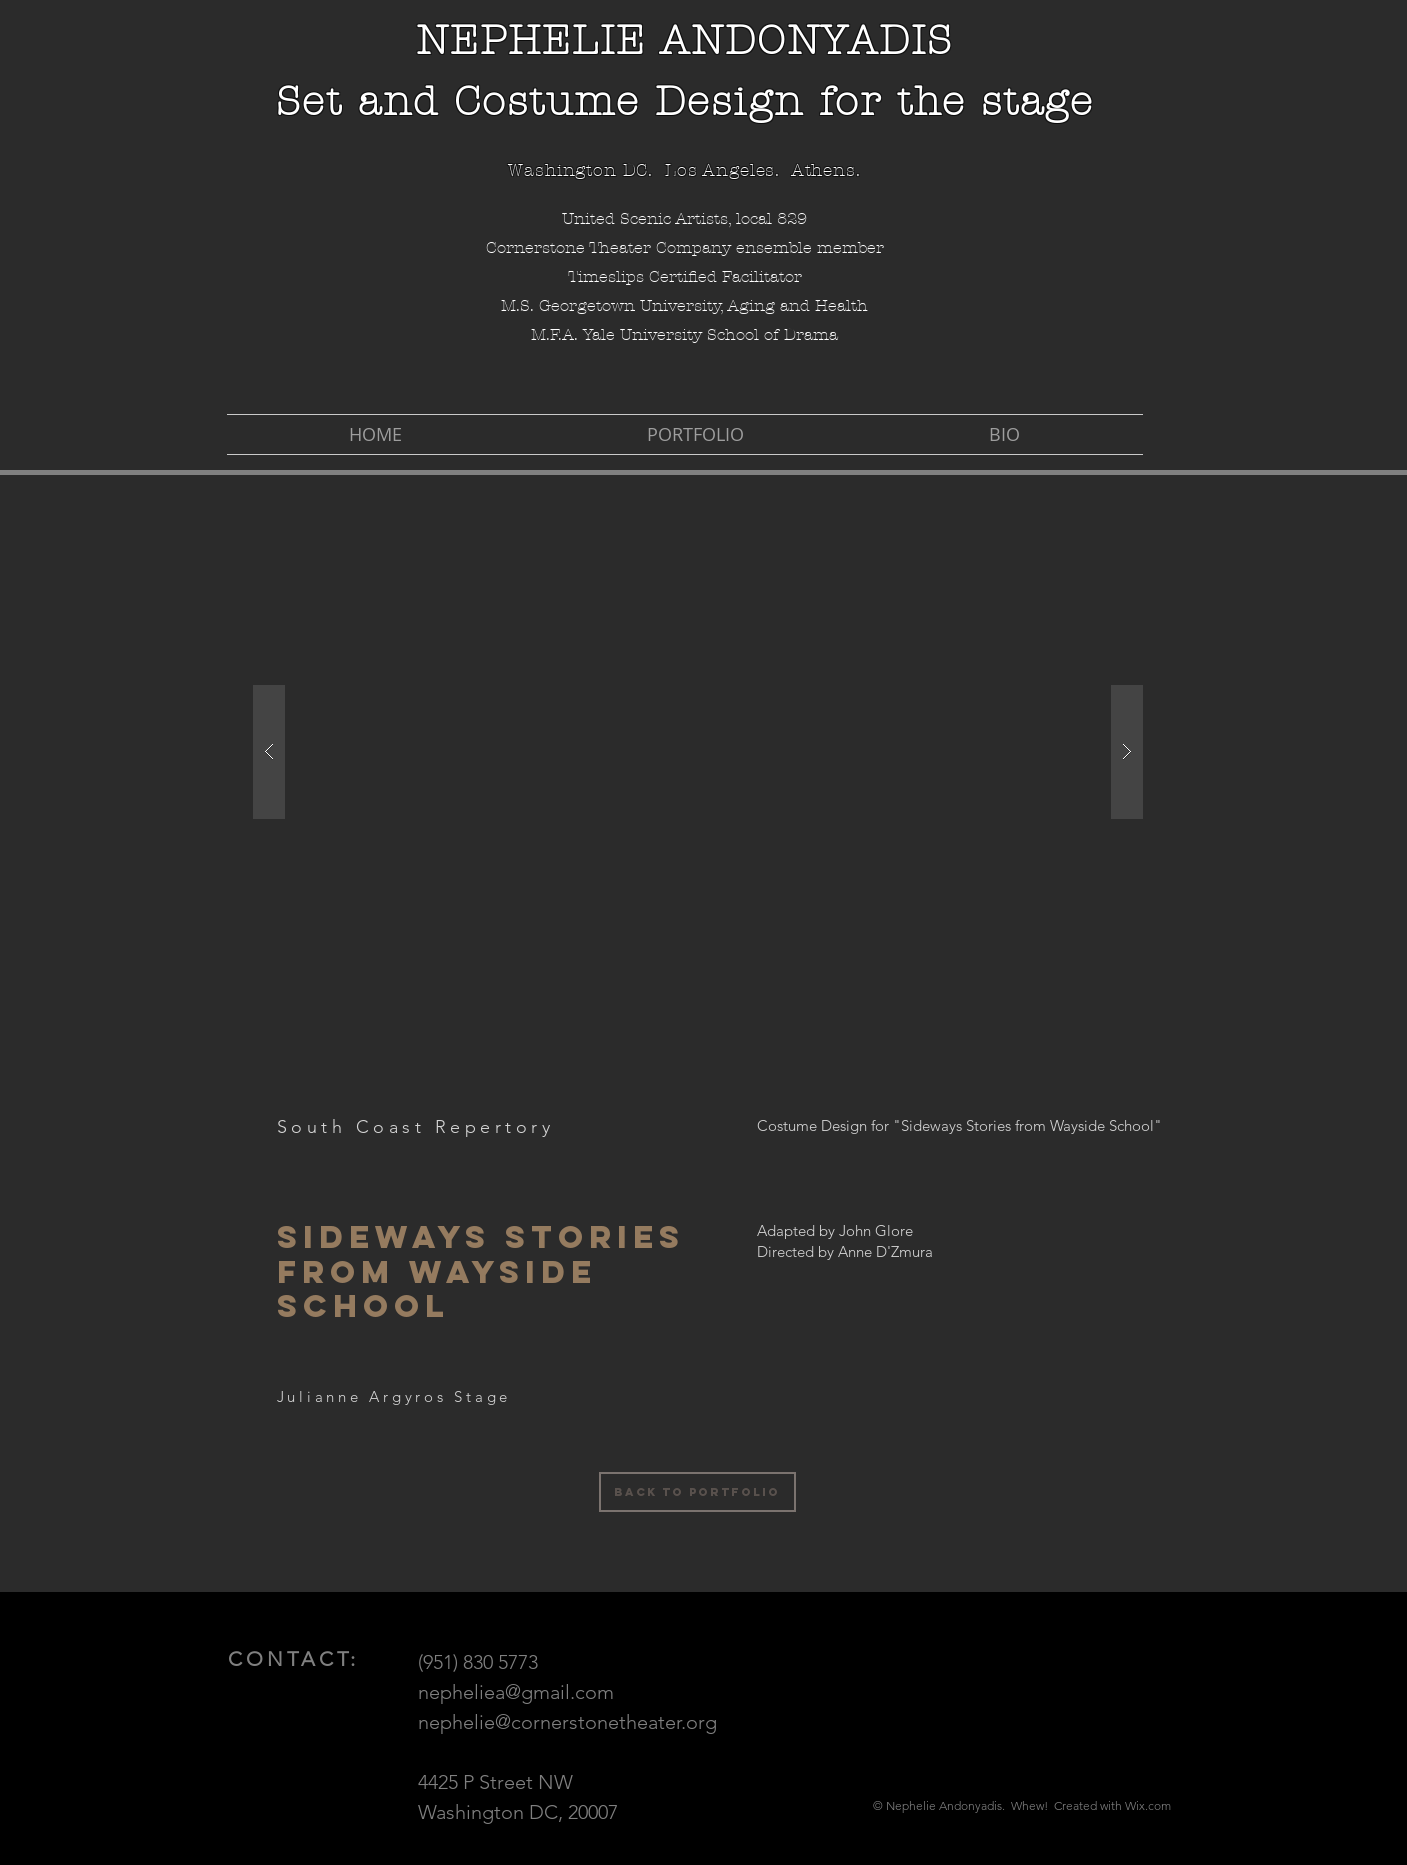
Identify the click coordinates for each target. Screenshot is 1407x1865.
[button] (698, 751)
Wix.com (1148, 1805)
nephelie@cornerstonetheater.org (567, 1722)
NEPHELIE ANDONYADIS (684, 40)
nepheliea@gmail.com (516, 1692)
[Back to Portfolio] (697, 1492)
